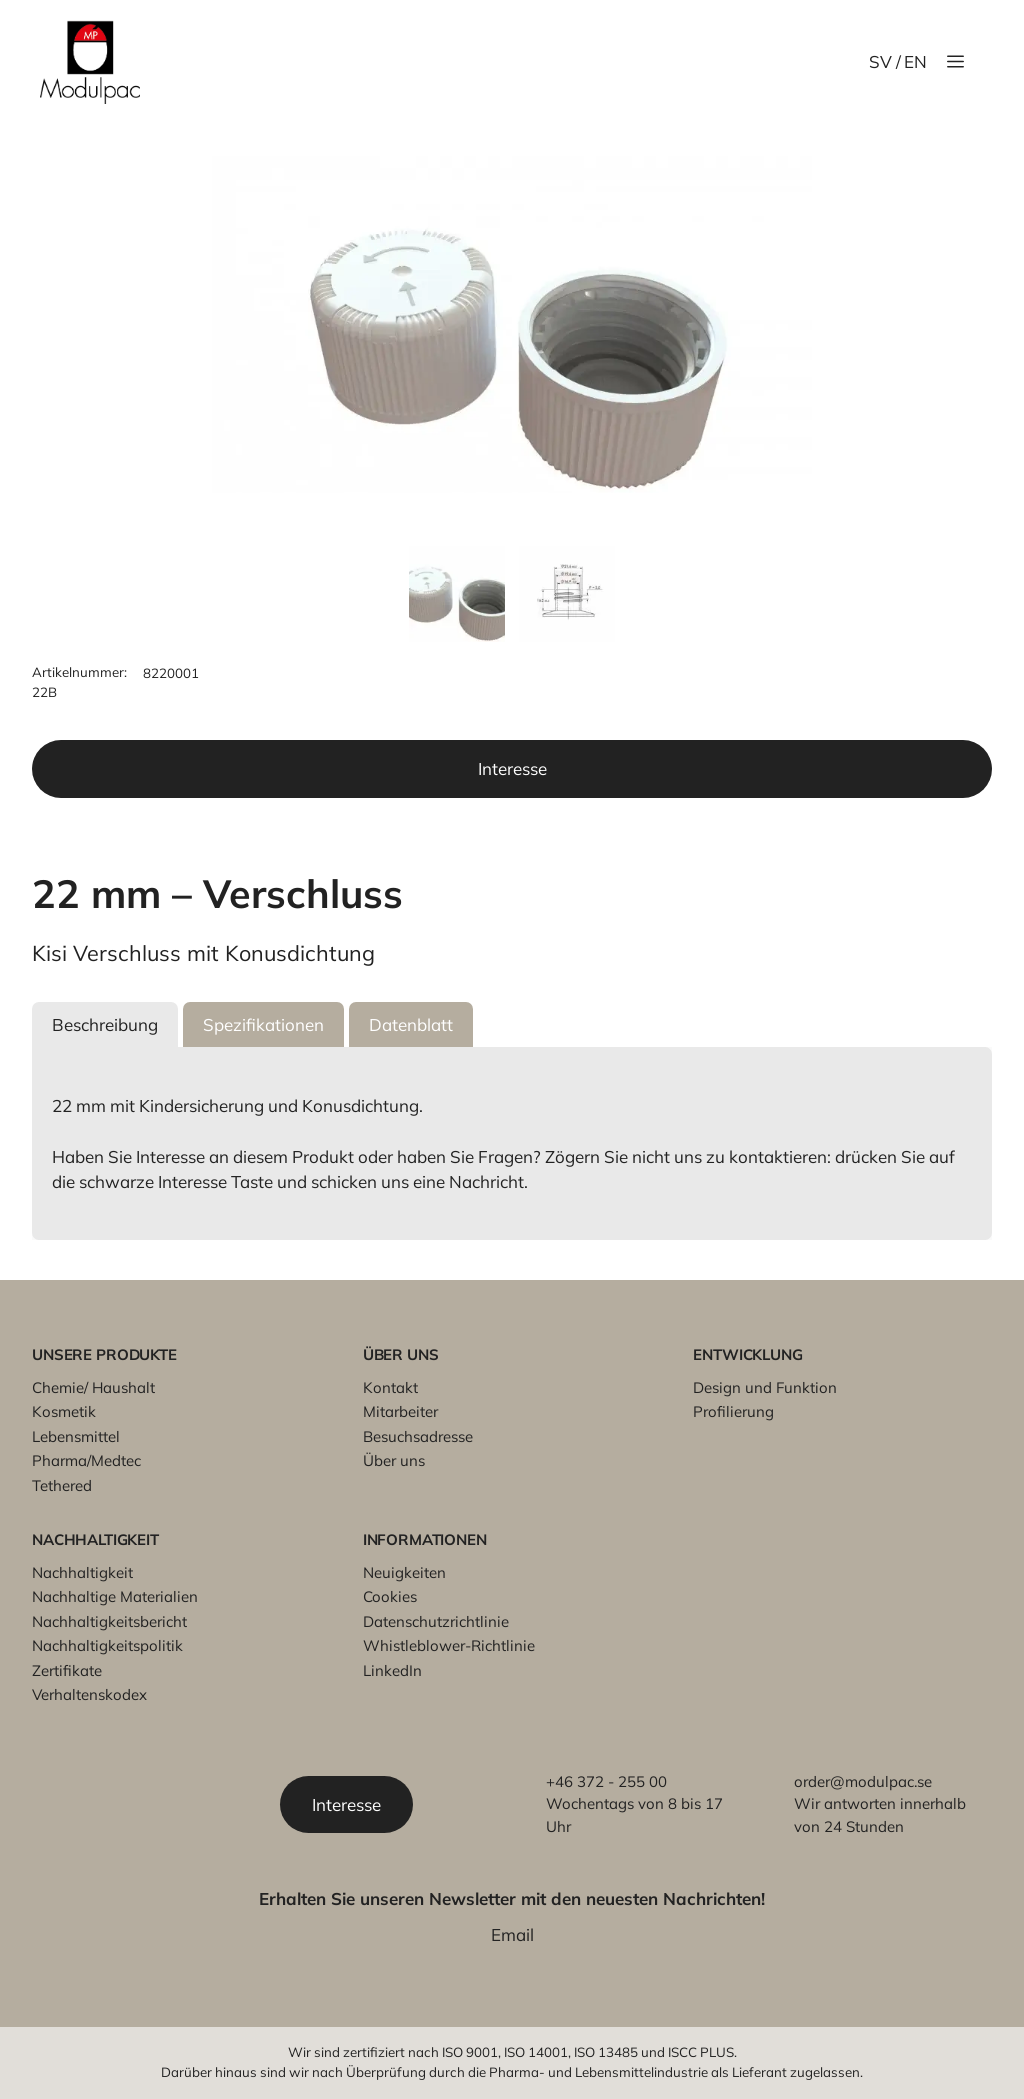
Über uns (394, 1460)
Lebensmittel (76, 1436)
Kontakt (390, 1387)
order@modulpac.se (863, 1781)
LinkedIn (392, 1670)
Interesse (512, 768)
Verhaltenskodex (89, 1694)
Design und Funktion (765, 1387)
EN (915, 61)
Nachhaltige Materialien (115, 1596)
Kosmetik (64, 1411)
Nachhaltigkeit (82, 1572)
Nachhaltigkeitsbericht (109, 1621)
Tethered (62, 1485)
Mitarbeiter (400, 1411)
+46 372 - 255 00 (606, 1781)
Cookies (390, 1596)
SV (880, 61)
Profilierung (733, 1411)
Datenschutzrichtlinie (436, 1621)
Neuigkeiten (404, 1572)
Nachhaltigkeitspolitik (107, 1645)
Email (512, 1934)
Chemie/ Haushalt (93, 1387)
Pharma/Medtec (86, 1460)
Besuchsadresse (418, 1436)
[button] (105, 1025)
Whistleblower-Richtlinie (449, 1645)
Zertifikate (67, 1670)
